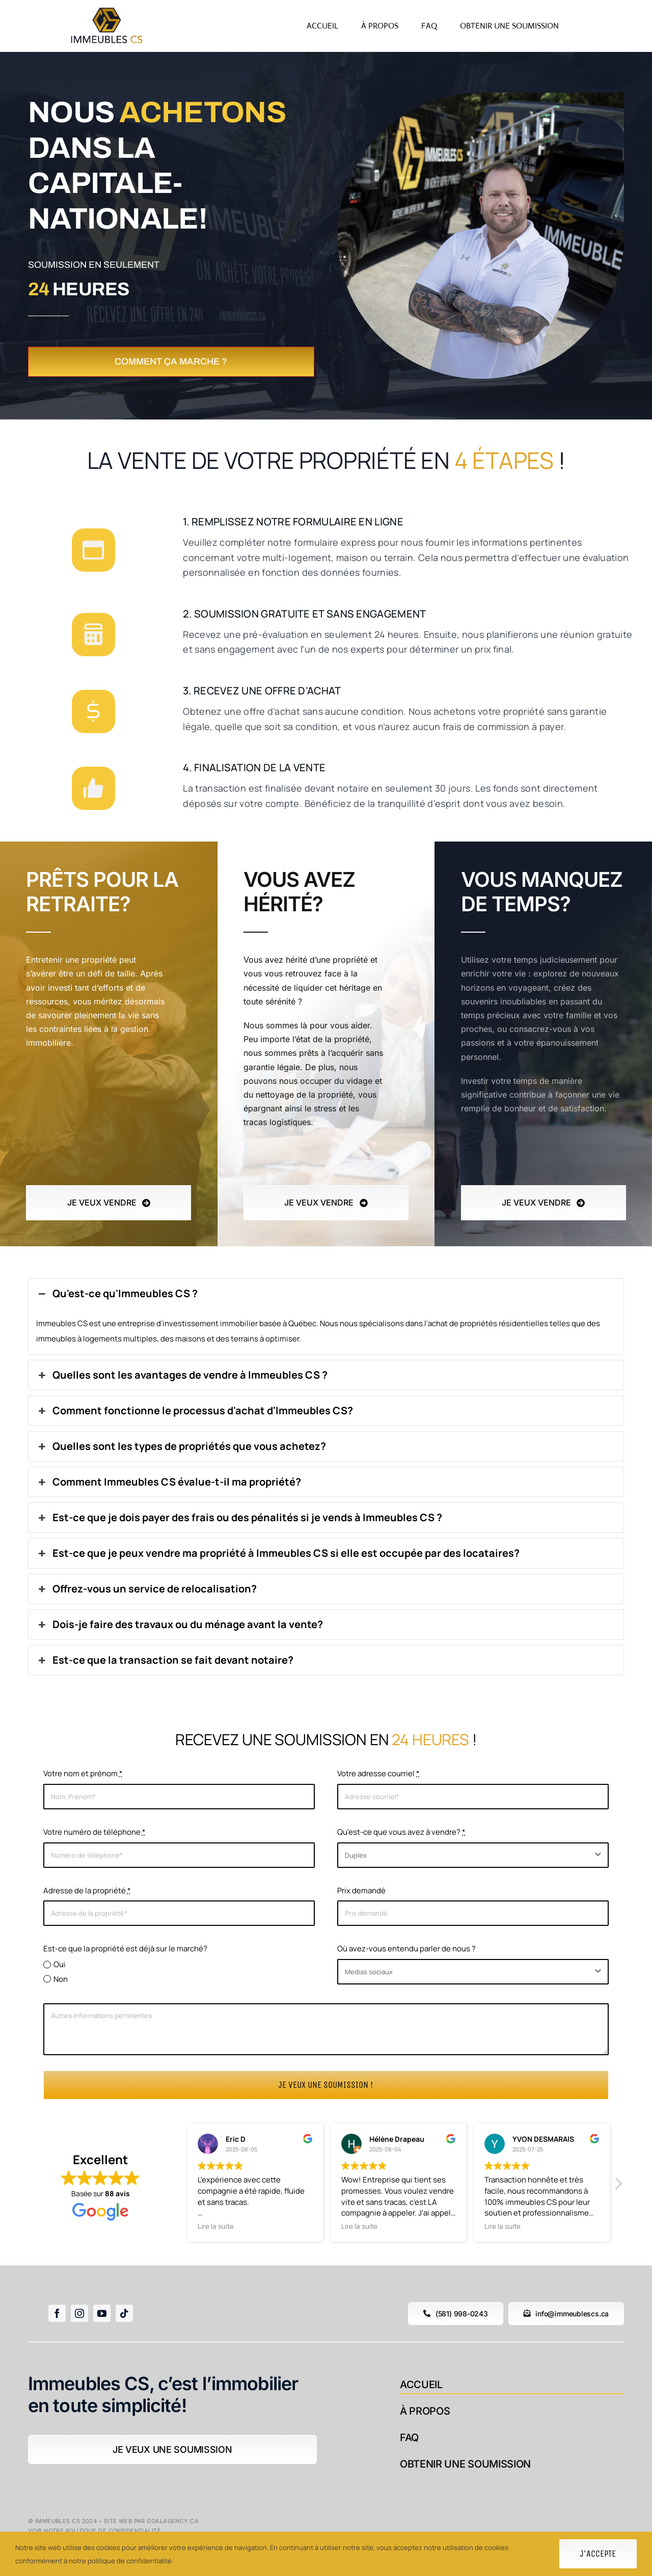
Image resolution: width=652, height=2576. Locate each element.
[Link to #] (93, 549)
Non (60, 1979)
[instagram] (79, 2313)
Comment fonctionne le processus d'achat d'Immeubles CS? (194, 1411)
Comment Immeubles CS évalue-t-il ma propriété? (168, 1482)
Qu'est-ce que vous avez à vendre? (401, 1832)
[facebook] (57, 2313)
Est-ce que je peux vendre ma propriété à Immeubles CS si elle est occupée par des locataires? (278, 1553)
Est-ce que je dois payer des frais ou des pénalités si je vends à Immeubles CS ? (239, 1517)
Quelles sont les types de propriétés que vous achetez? (181, 1446)
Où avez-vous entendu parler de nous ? (406, 1948)
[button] (618, 2186)
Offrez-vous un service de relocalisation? (146, 1589)
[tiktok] (124, 2313)
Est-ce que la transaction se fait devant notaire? (164, 1660)
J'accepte (598, 2553)
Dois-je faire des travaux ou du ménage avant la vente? (179, 1624)
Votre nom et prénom (83, 1773)
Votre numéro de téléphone (94, 1832)
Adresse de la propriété (87, 1890)
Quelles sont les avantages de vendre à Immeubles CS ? (182, 1375)
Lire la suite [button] (216, 2226)
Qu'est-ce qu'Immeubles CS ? (117, 1293)
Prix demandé (361, 1890)
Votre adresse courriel (378, 1773)
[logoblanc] (106, 9)
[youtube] (102, 2313)
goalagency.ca (173, 2521)
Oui (59, 1964)
